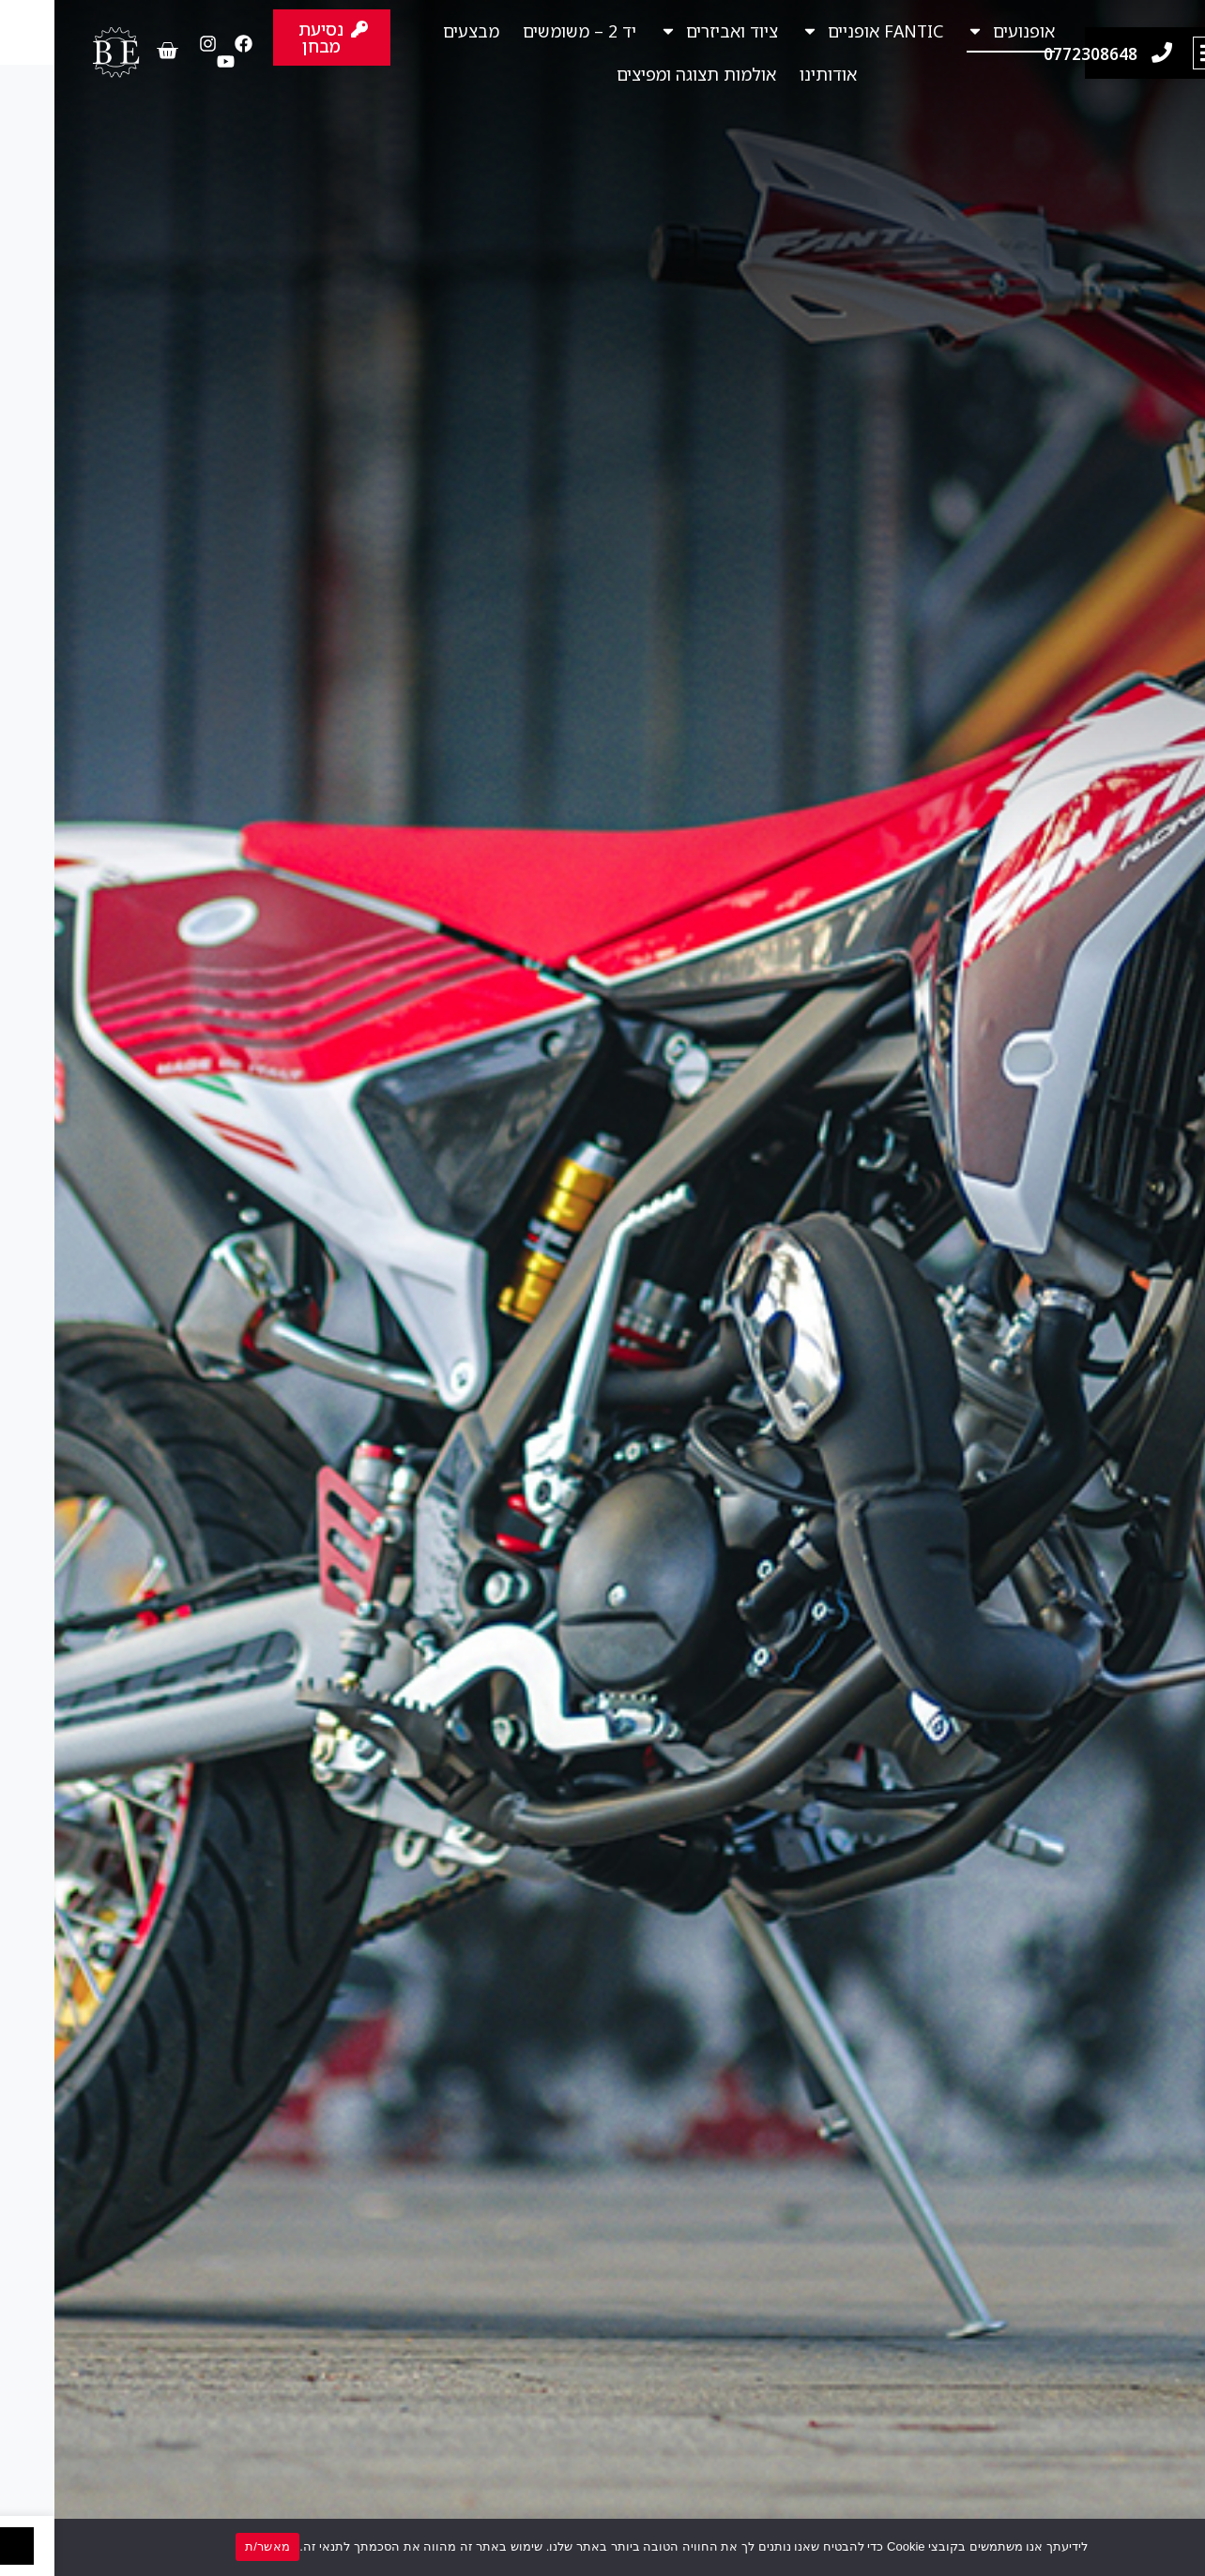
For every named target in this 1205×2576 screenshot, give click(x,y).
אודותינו (773, 74)
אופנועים (956, 31)
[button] (1154, 53)
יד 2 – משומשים (525, 31)
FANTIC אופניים (818, 31)
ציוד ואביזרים (664, 31)
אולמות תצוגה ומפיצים (642, 74)
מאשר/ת (213, 2546)
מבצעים (417, 31)
